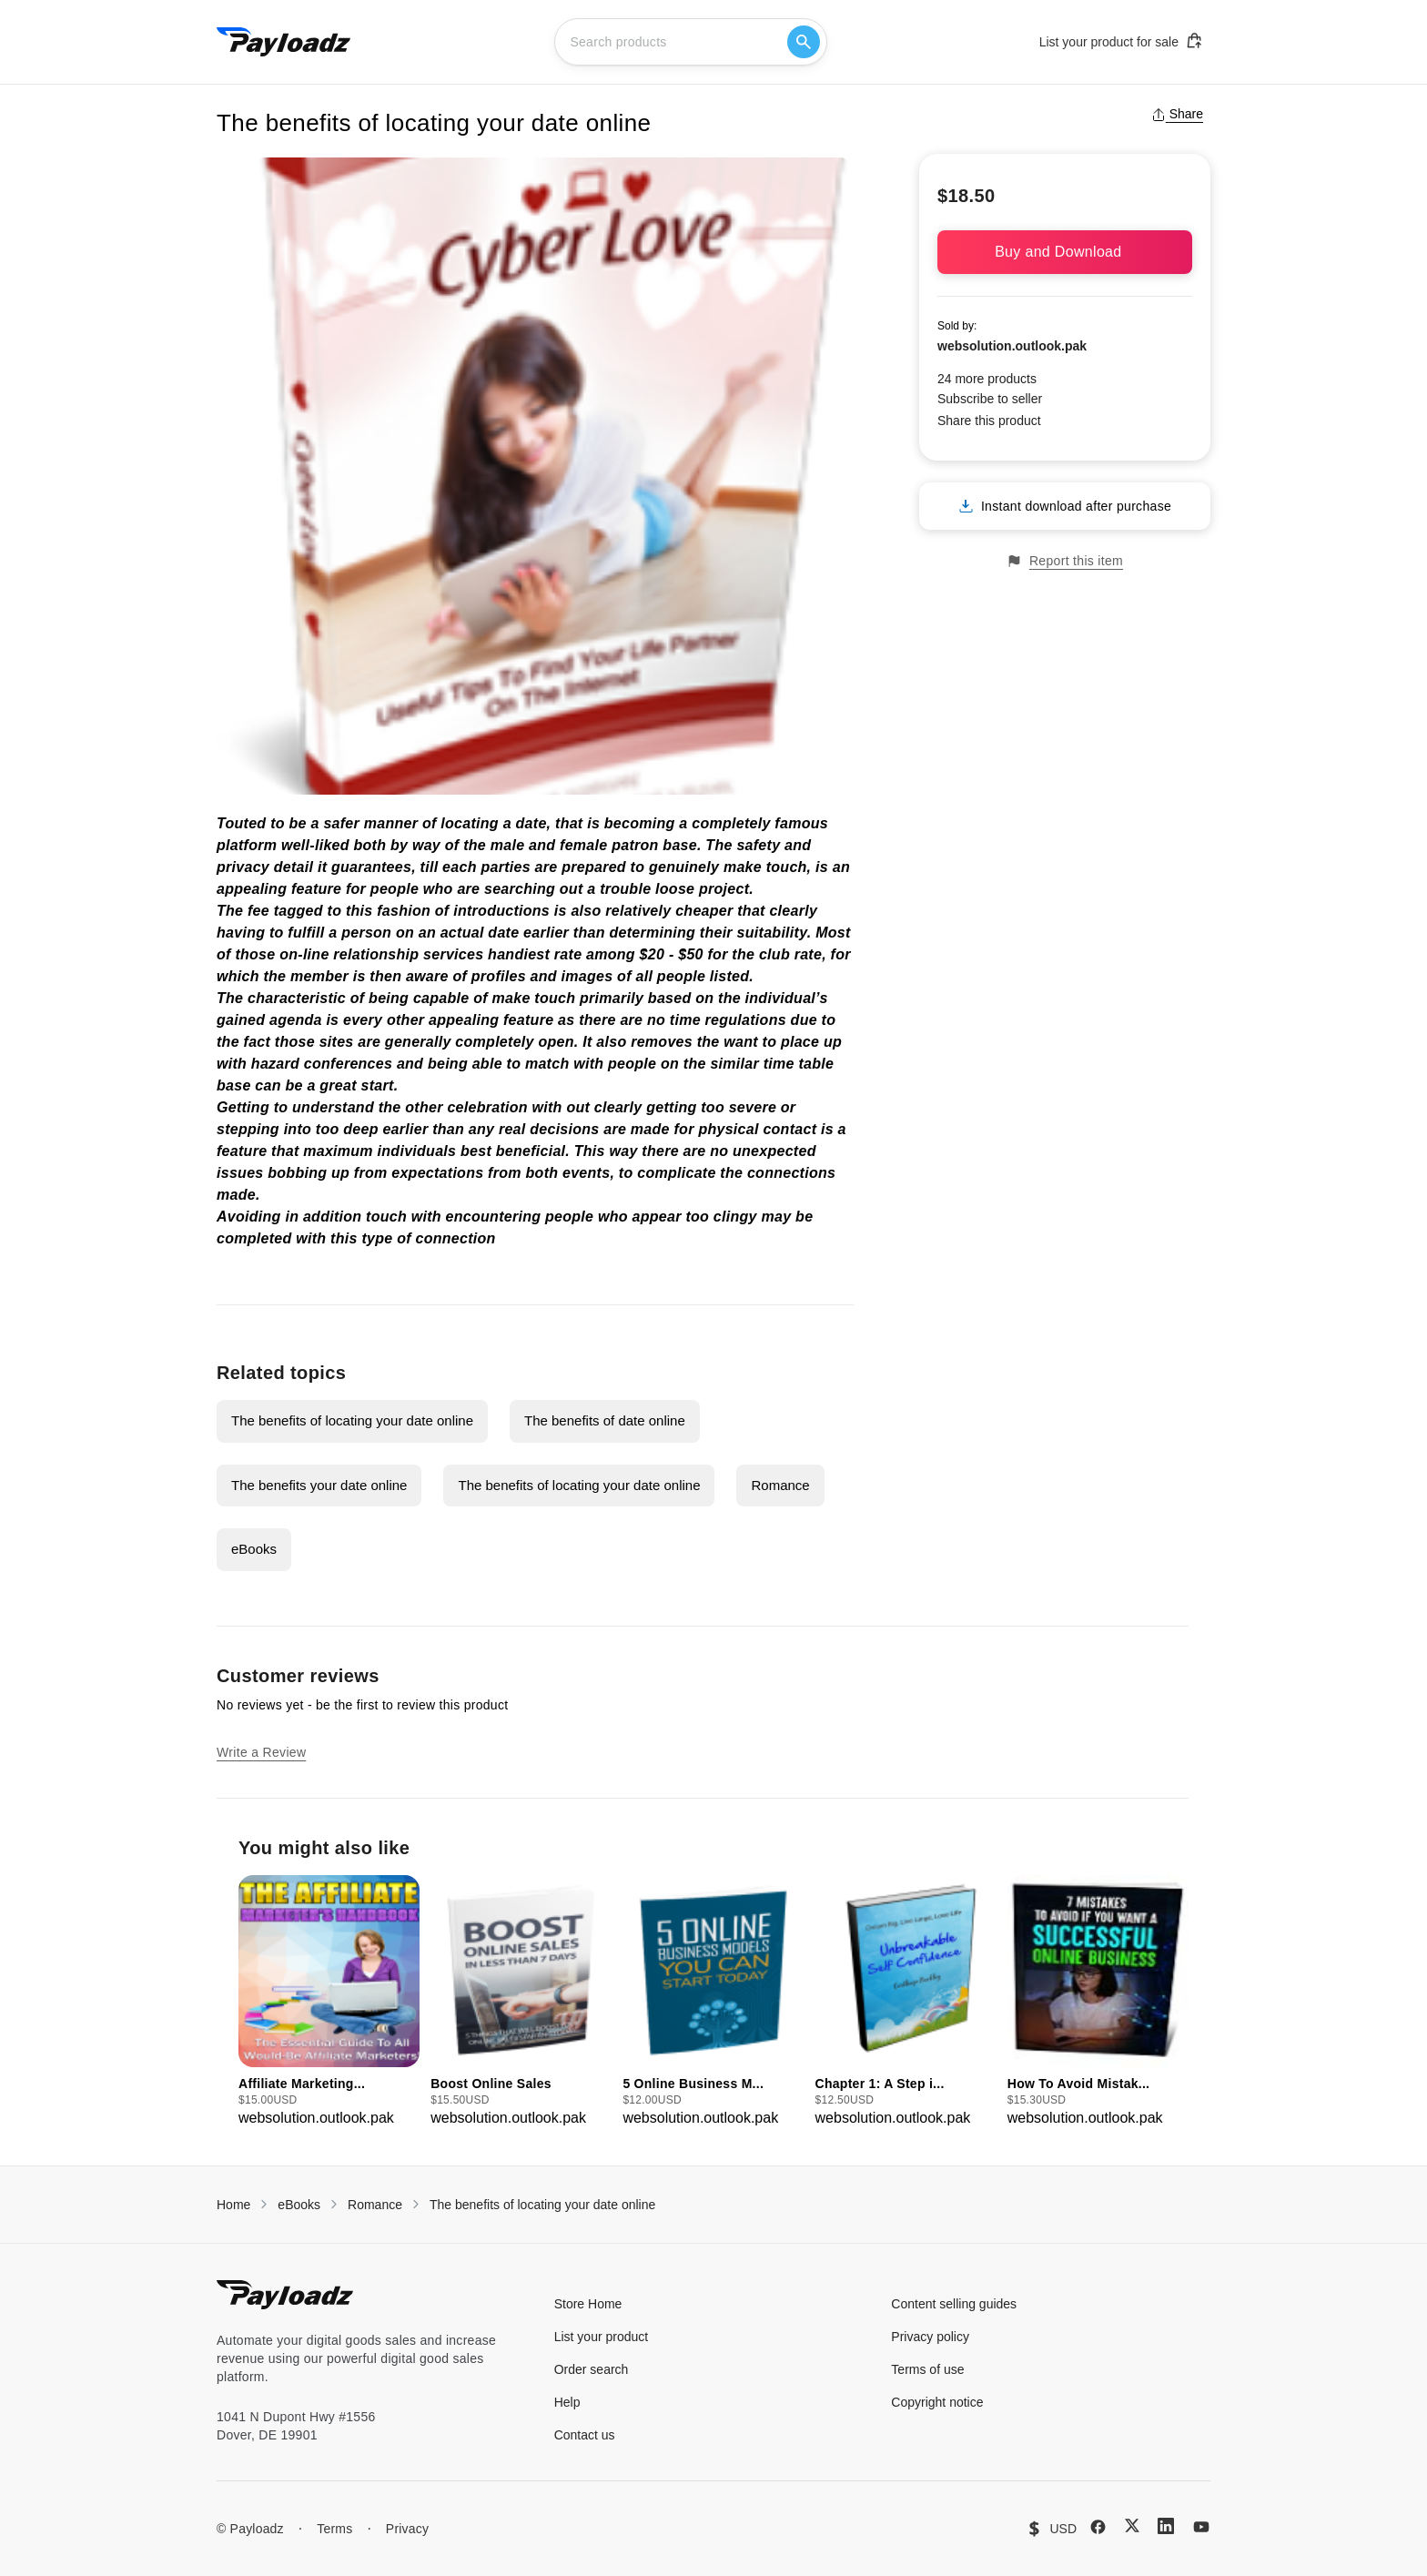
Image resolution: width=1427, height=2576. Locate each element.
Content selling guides (954, 2304)
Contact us (584, 2435)
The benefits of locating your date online (352, 1420)
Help (567, 2402)
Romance (780, 1485)
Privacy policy (930, 2336)
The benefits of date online (604, 1420)
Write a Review (261, 1752)
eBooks (254, 1549)
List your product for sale (1121, 41)
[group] (329, 2002)
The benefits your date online (319, 1485)
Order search (591, 2369)
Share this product (989, 420)
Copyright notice (937, 2402)
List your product (601, 2336)
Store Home (588, 2304)
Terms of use (927, 2369)
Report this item (1065, 561)
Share (1177, 113)
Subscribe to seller (989, 398)
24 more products (987, 378)
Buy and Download (1065, 251)
